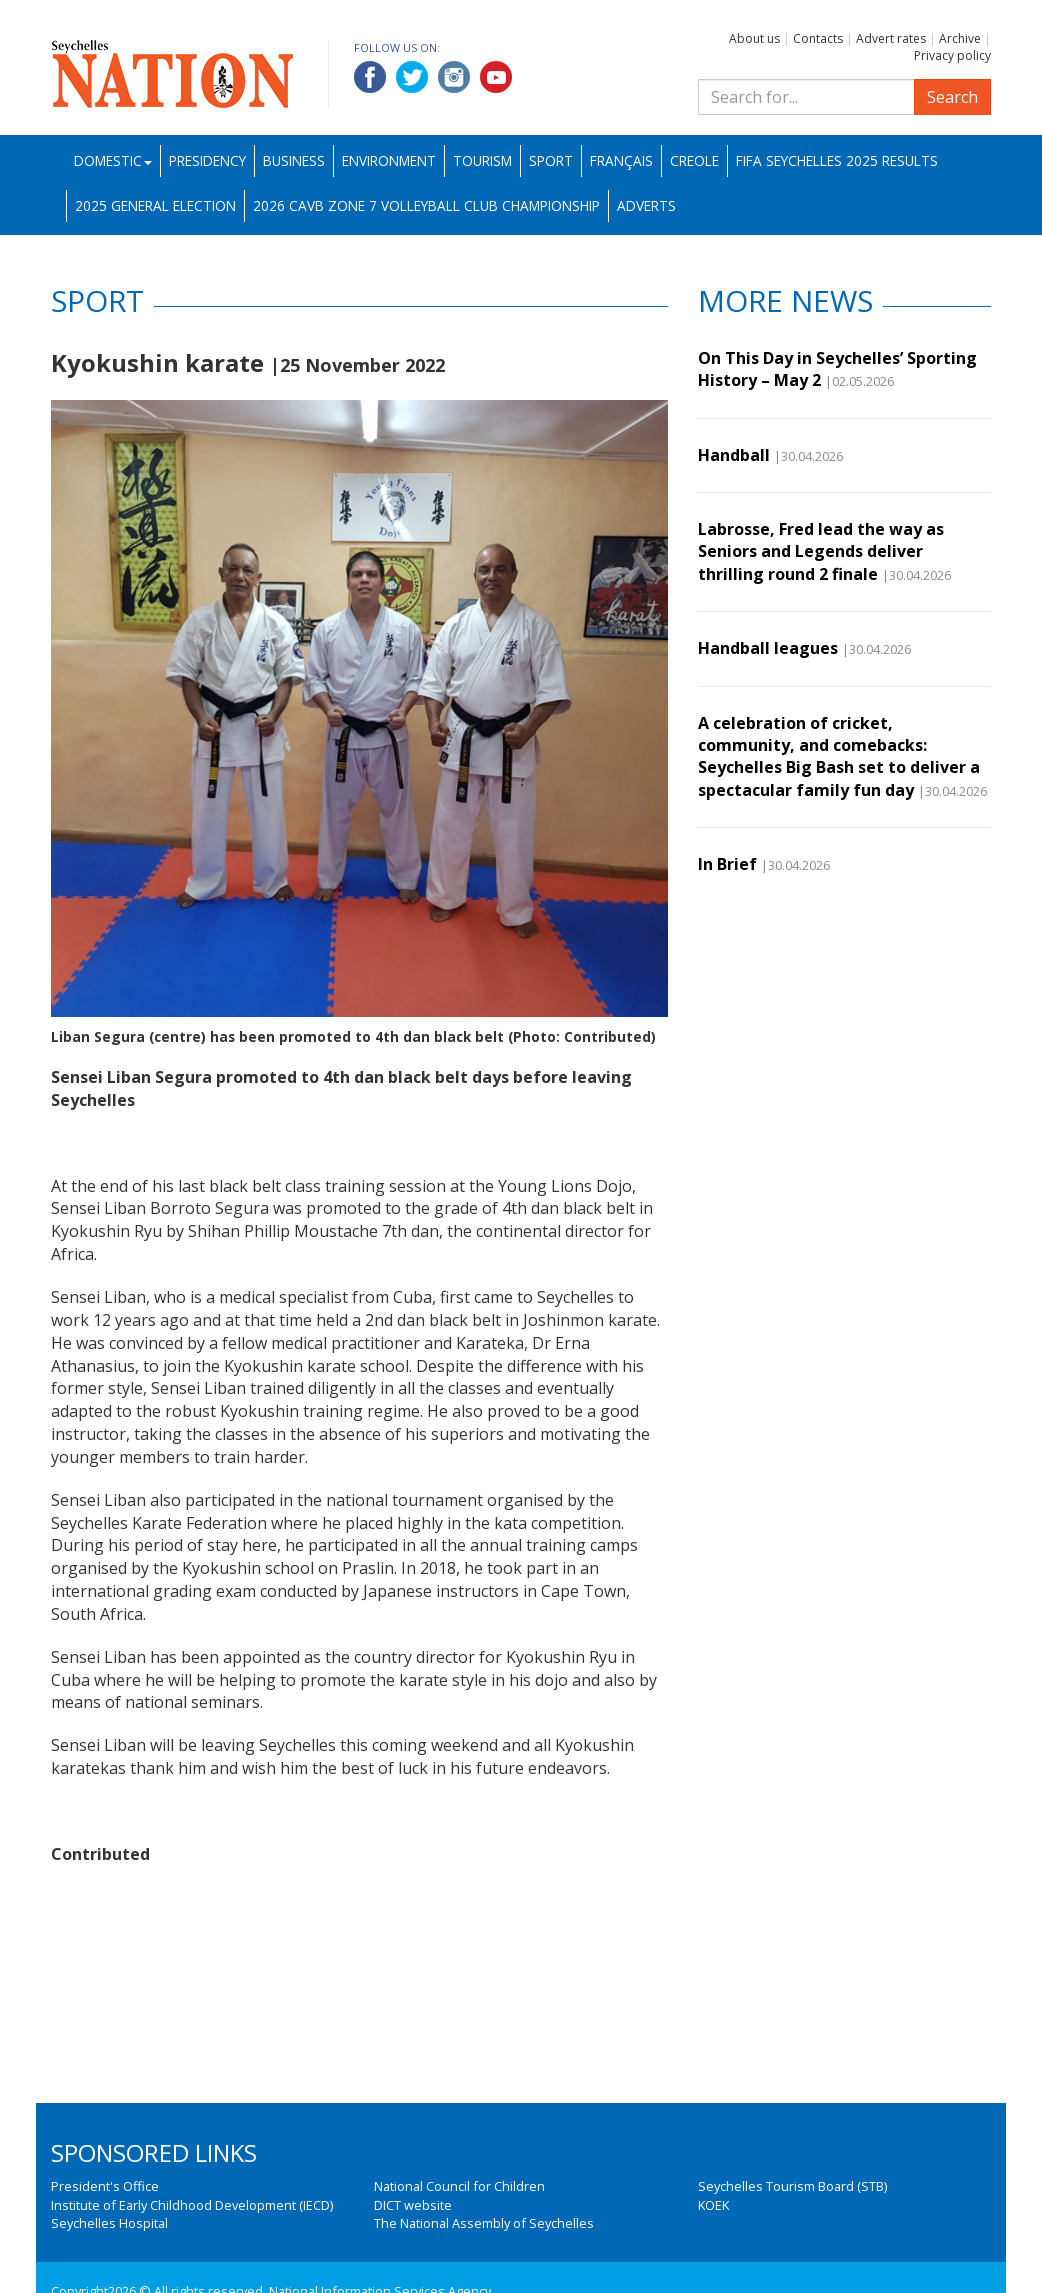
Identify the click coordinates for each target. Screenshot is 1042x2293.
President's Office (105, 2186)
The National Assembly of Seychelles (484, 2223)
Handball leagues (768, 648)
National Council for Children (459, 2186)
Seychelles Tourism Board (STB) (792, 2186)
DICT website (413, 2205)
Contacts (818, 38)
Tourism (482, 160)
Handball (734, 455)
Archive (960, 38)
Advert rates (891, 38)
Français (621, 160)
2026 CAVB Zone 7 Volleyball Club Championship (426, 205)
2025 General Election (155, 205)
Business (294, 160)
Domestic (113, 160)
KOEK (713, 2205)
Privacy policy (952, 55)
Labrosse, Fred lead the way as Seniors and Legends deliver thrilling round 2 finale (821, 551)
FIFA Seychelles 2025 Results (837, 160)
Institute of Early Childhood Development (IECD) (192, 2205)
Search (952, 97)
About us (754, 38)
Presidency (207, 160)
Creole (694, 160)
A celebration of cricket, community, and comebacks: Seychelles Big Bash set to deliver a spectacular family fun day (839, 756)
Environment (389, 160)
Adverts (646, 205)
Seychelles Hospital (109, 2223)
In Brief (727, 864)
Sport (551, 160)
